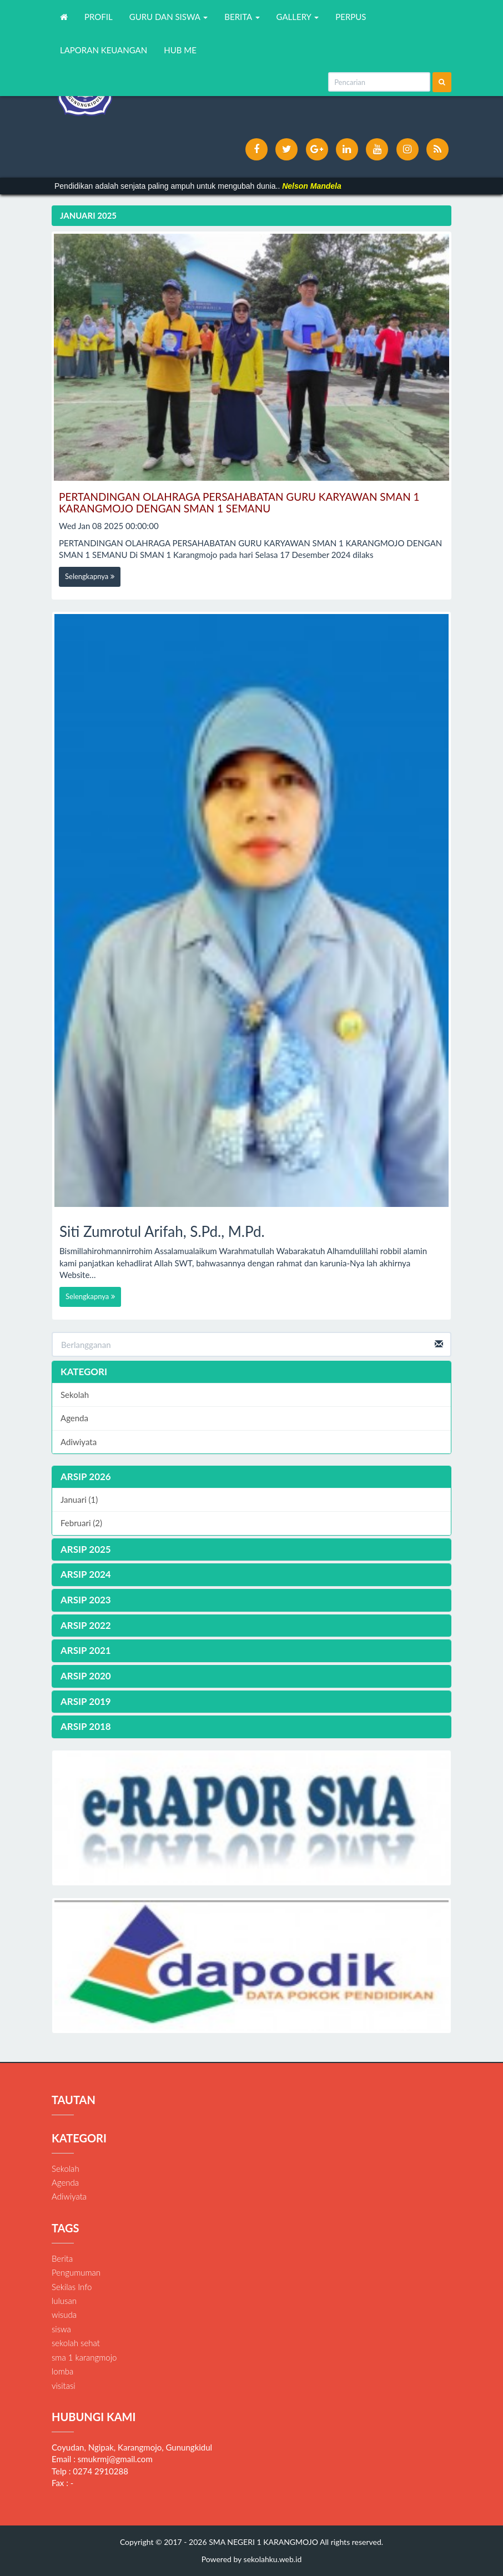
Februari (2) (81, 1523)
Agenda (74, 1418)
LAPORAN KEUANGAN (103, 50)
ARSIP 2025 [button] (86, 1549)
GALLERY (297, 17)
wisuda (64, 2315)
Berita (62, 2258)
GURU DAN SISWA (168, 17)
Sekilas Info (72, 2287)
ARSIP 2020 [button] (86, 1676)
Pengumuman (76, 2272)
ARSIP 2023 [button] (86, 1600)
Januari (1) (79, 1500)
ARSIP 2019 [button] (86, 1701)
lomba (62, 2371)
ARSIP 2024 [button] (86, 1574)
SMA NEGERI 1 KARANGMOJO (262, 2542)
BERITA (241, 17)
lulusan (64, 2301)
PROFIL (98, 17)
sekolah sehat (76, 2343)
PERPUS (350, 17)
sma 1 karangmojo (84, 2357)
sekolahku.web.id (273, 2559)
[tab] (251, 1477)
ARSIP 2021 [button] (86, 1650)
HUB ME (180, 50)
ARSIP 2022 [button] (86, 1625)
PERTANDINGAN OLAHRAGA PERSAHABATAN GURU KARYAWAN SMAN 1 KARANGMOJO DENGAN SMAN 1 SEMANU (239, 502)
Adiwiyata (79, 1442)
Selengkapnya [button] (89, 576)
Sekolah (75, 1395)
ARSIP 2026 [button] (86, 1476)
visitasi (64, 2386)
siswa (61, 2329)
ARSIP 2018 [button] (86, 1726)
